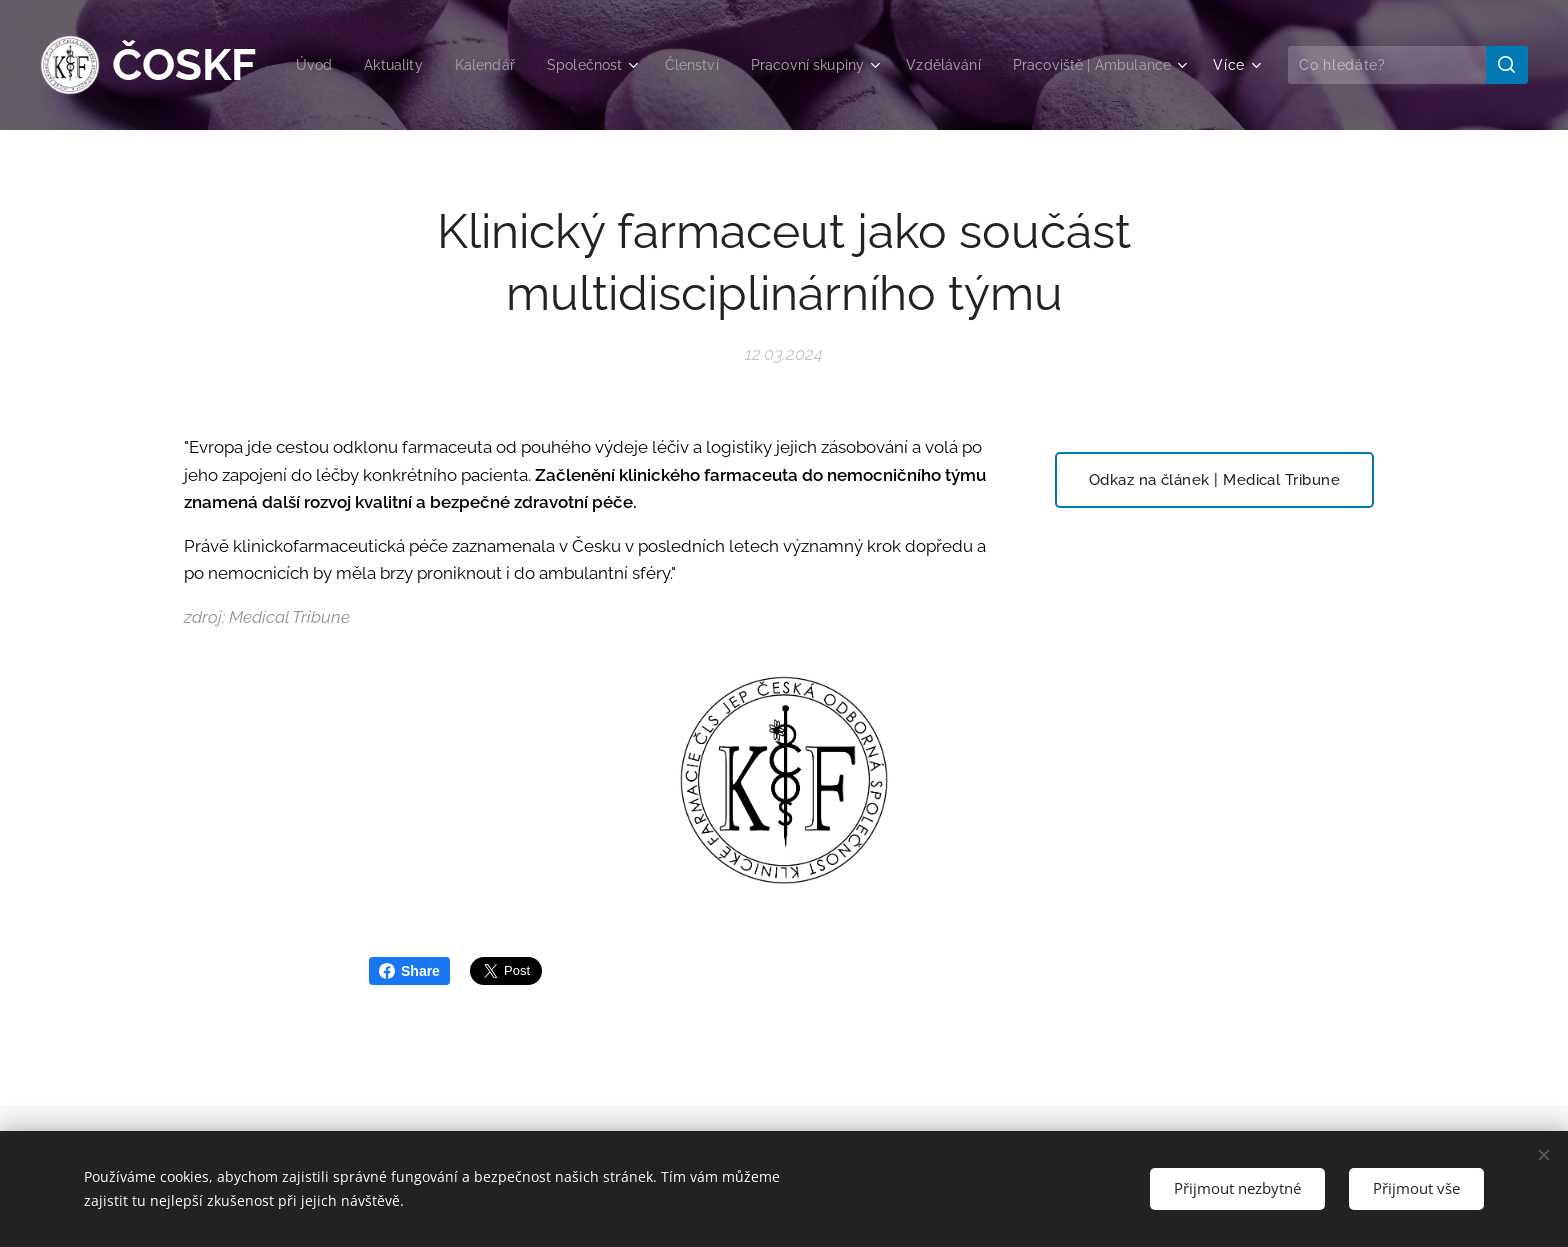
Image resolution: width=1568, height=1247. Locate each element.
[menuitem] (486, 65)
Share (409, 971)
